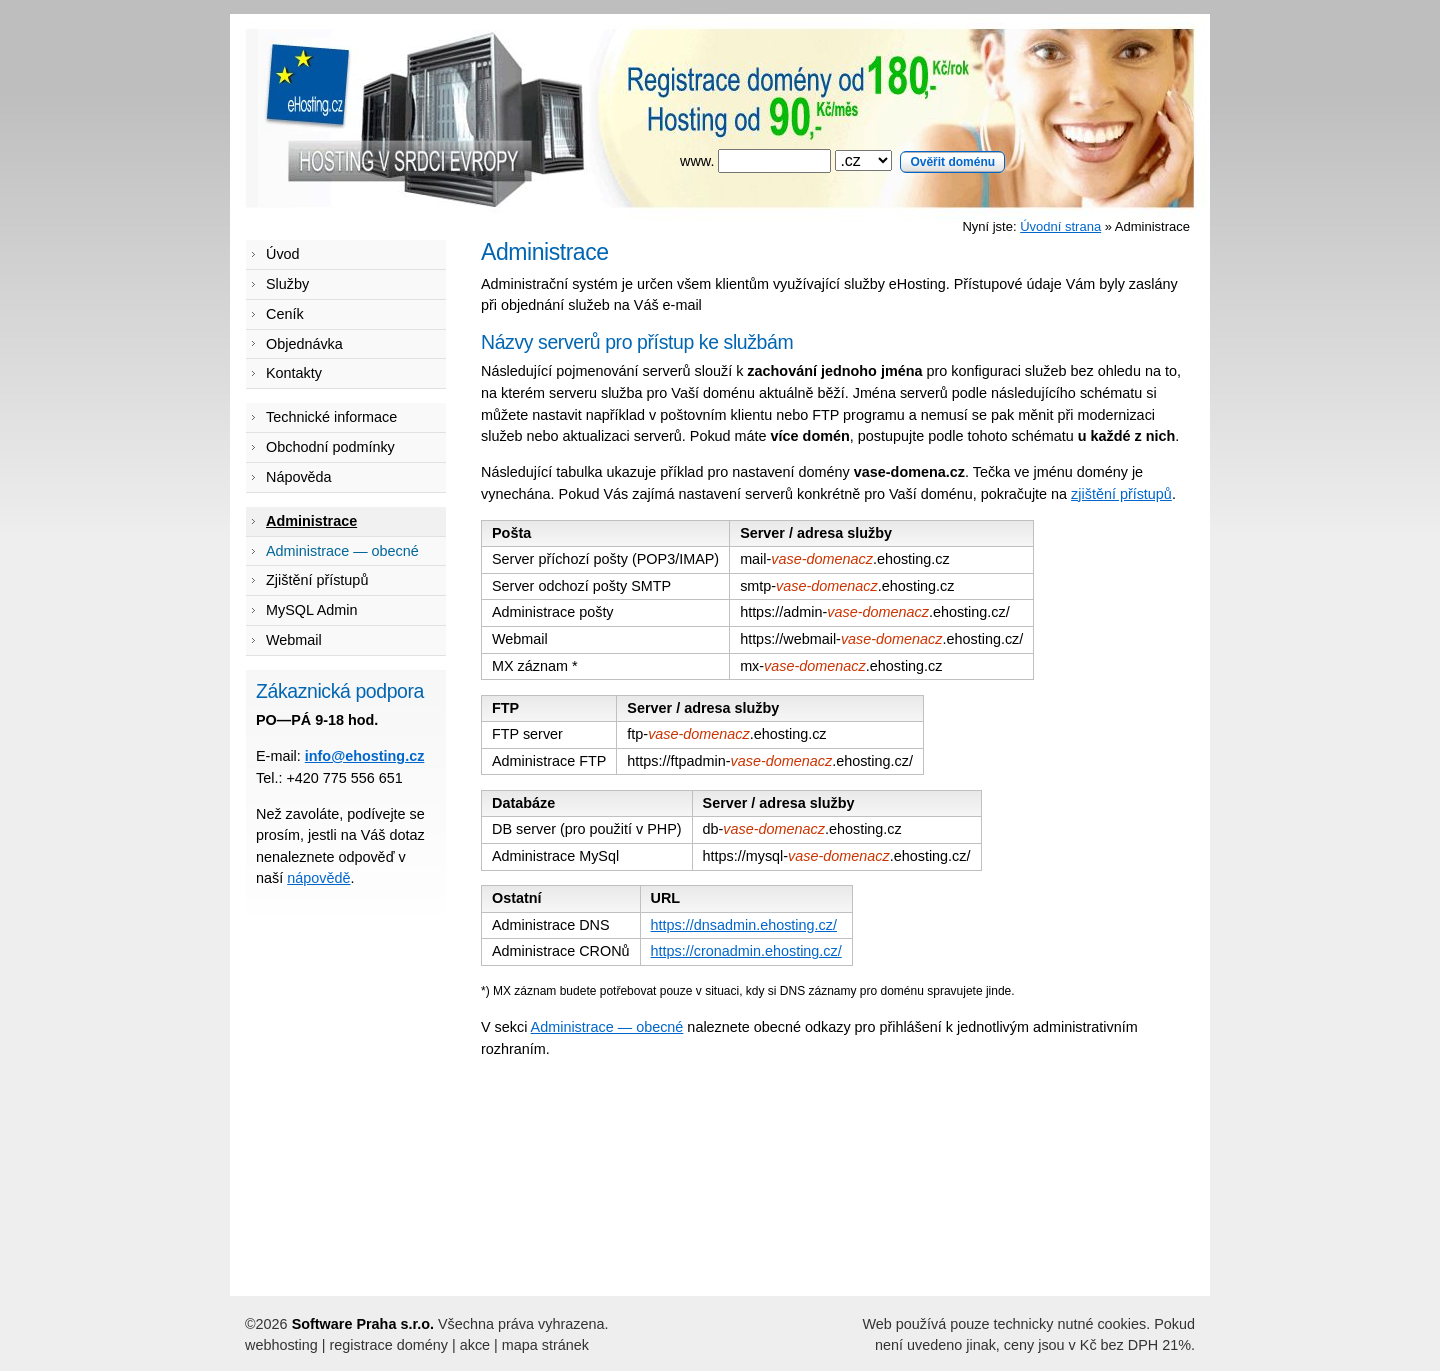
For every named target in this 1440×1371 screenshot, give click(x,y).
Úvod (283, 254)
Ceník (285, 314)
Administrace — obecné (607, 1027)
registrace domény (389, 1345)
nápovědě (318, 878)
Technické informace (331, 417)
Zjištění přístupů (317, 580)
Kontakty (294, 373)
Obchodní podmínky (330, 447)
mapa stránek (545, 1345)
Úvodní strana (1060, 226)
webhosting (281, 1345)
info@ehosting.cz (365, 756)
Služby (287, 284)
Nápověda (299, 477)
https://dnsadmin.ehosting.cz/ (744, 925)
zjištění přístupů (1121, 494)
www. (842, 161)
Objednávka (304, 344)
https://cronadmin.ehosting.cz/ (746, 951)
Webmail (294, 640)
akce (475, 1345)
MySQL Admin (311, 610)
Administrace (311, 521)
